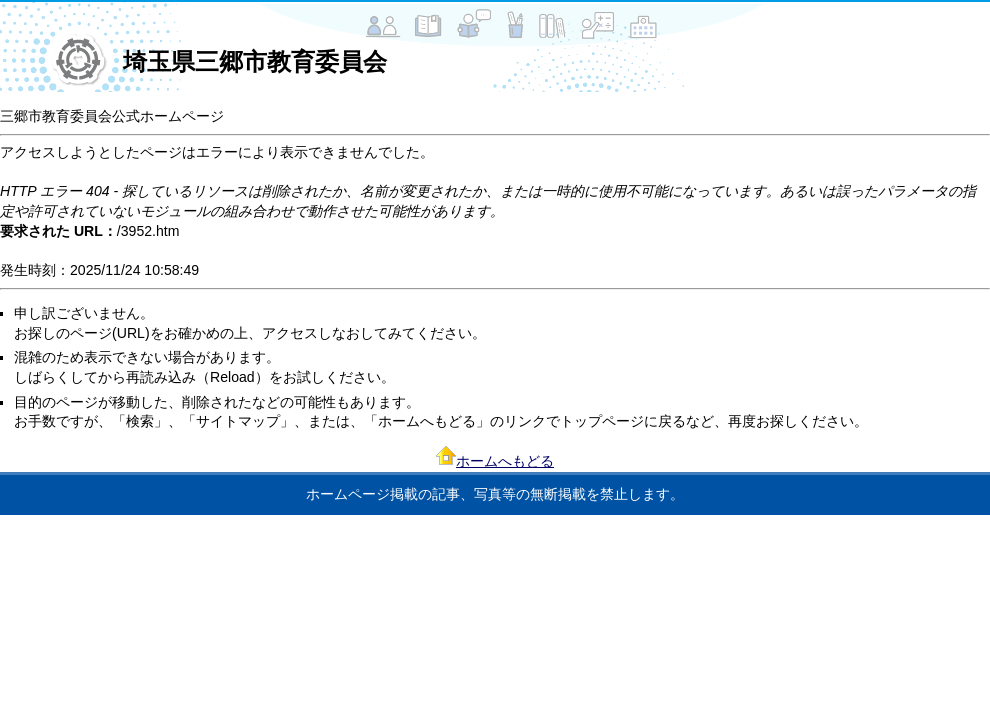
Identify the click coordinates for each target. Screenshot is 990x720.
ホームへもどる (505, 461)
